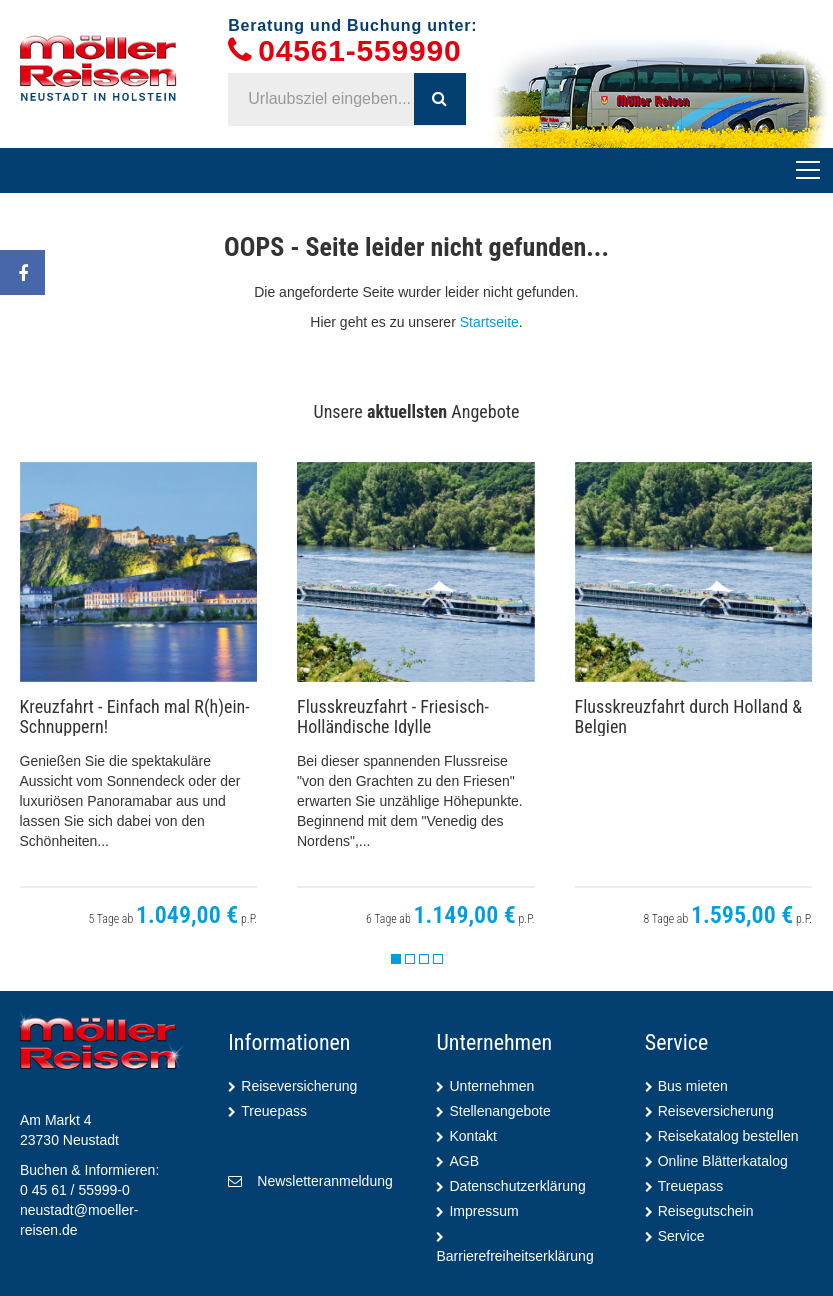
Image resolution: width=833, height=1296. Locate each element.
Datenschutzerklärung (517, 1186)
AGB (464, 1161)
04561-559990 (359, 51)
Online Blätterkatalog (723, 1161)
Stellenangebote (499, 1111)
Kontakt (472, 1136)
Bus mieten (693, 1086)
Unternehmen (491, 1086)
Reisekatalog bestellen (728, 1136)
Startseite (489, 322)
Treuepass (274, 1111)
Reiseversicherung (299, 1086)
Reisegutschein (706, 1211)
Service (681, 1236)
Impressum (483, 1211)
